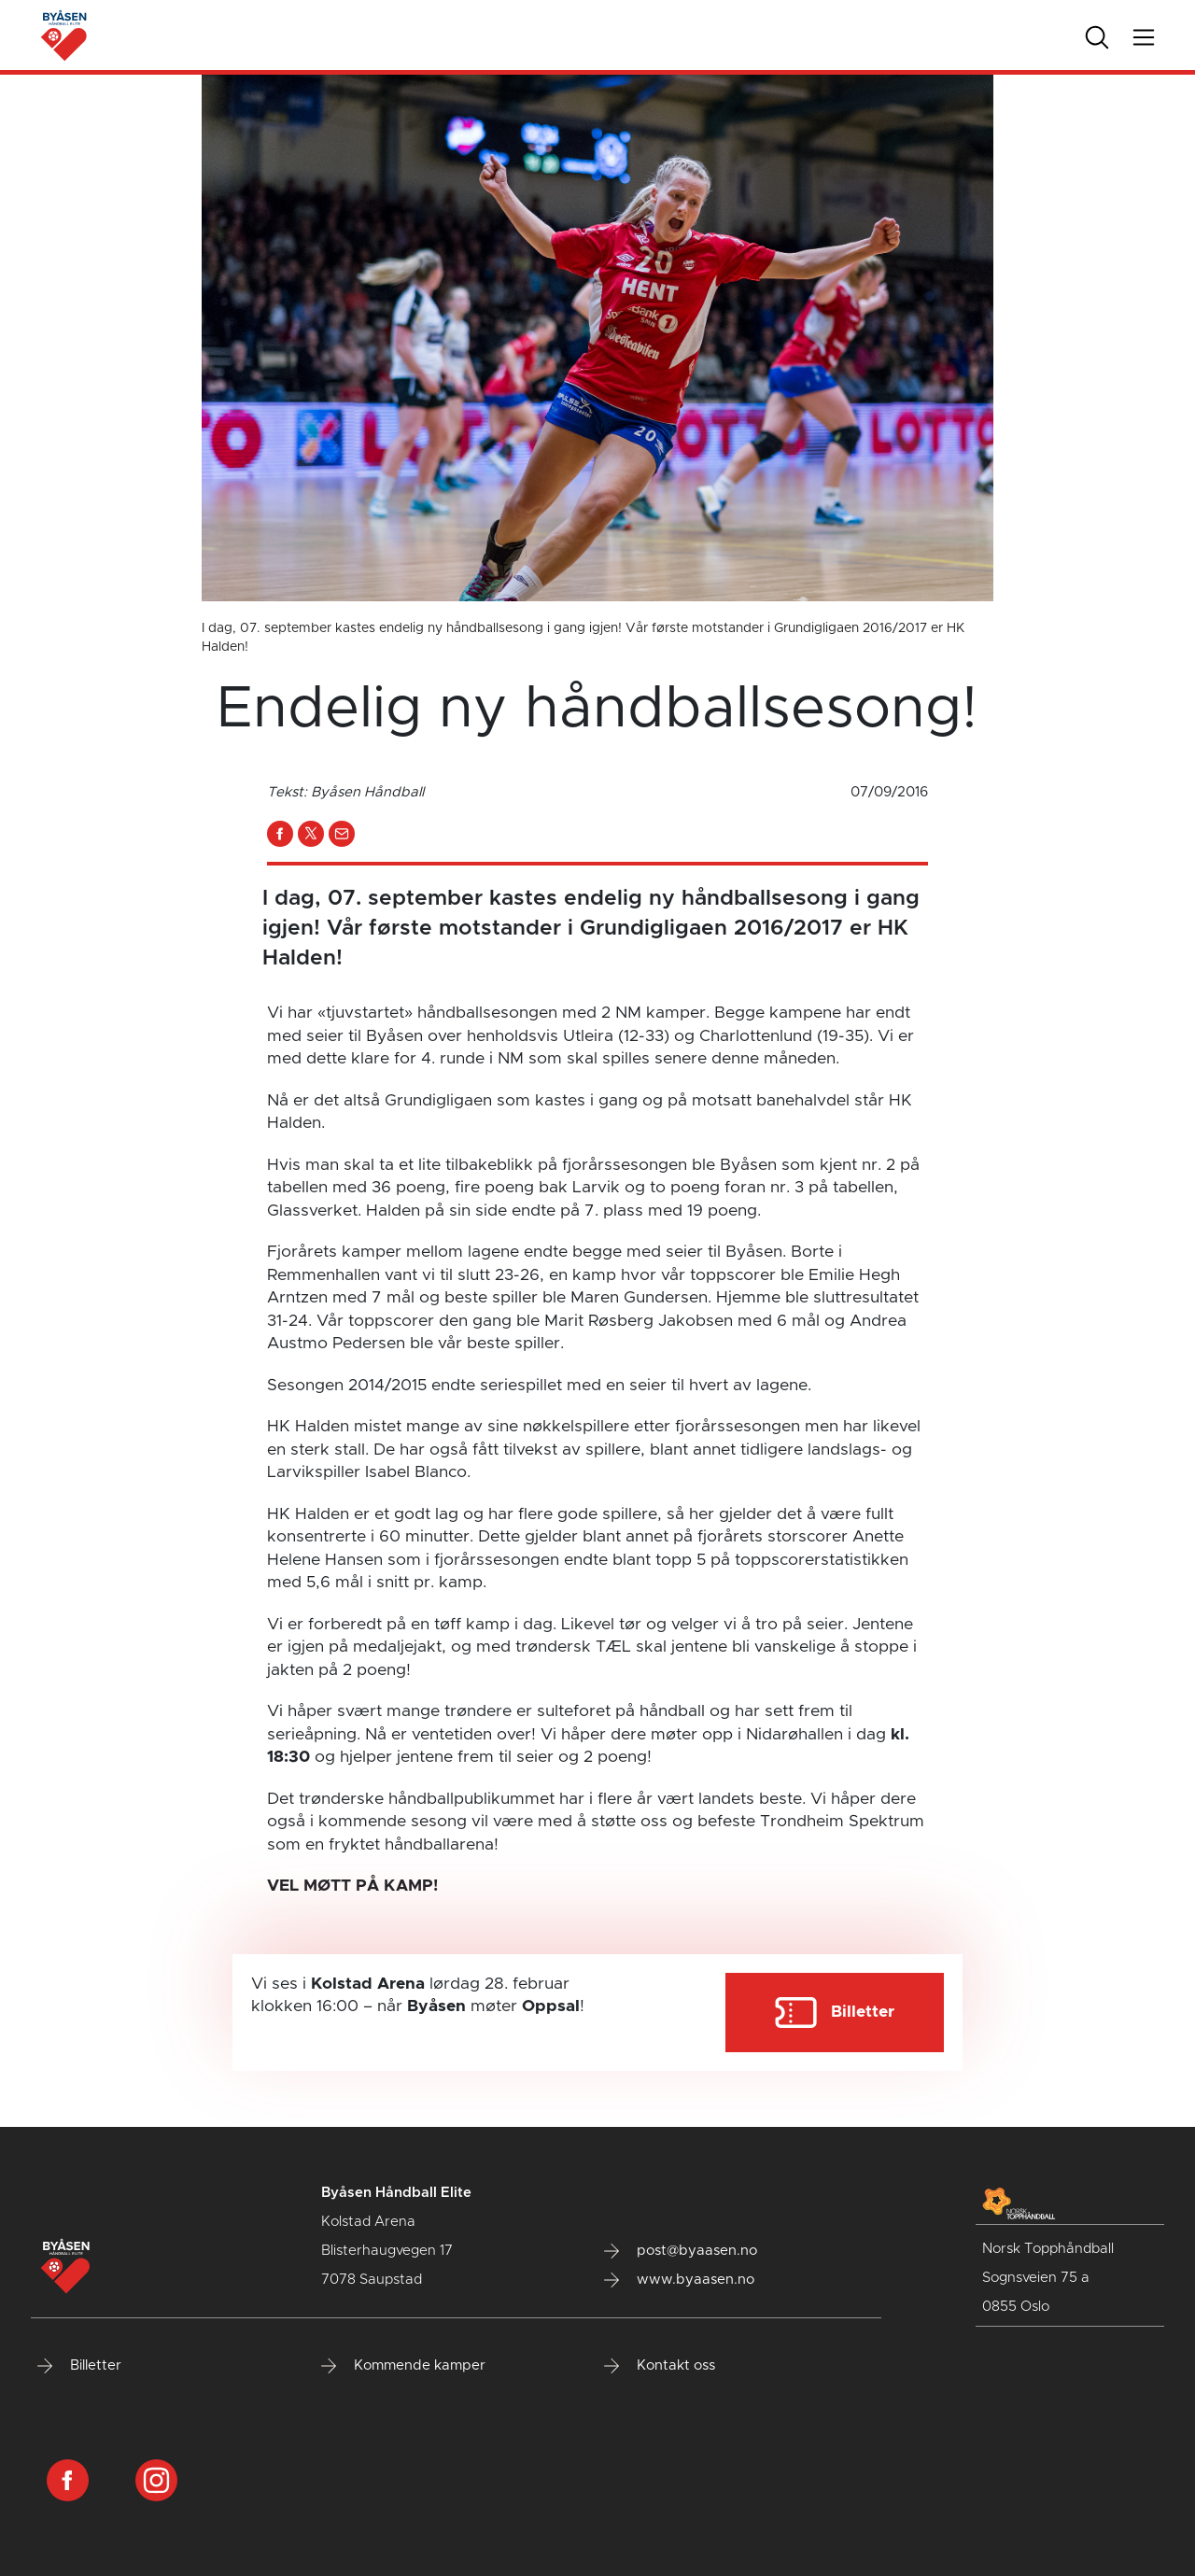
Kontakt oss (659, 2365)
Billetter (79, 2365)
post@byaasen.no (680, 2251)
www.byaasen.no (679, 2280)
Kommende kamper (403, 2365)
